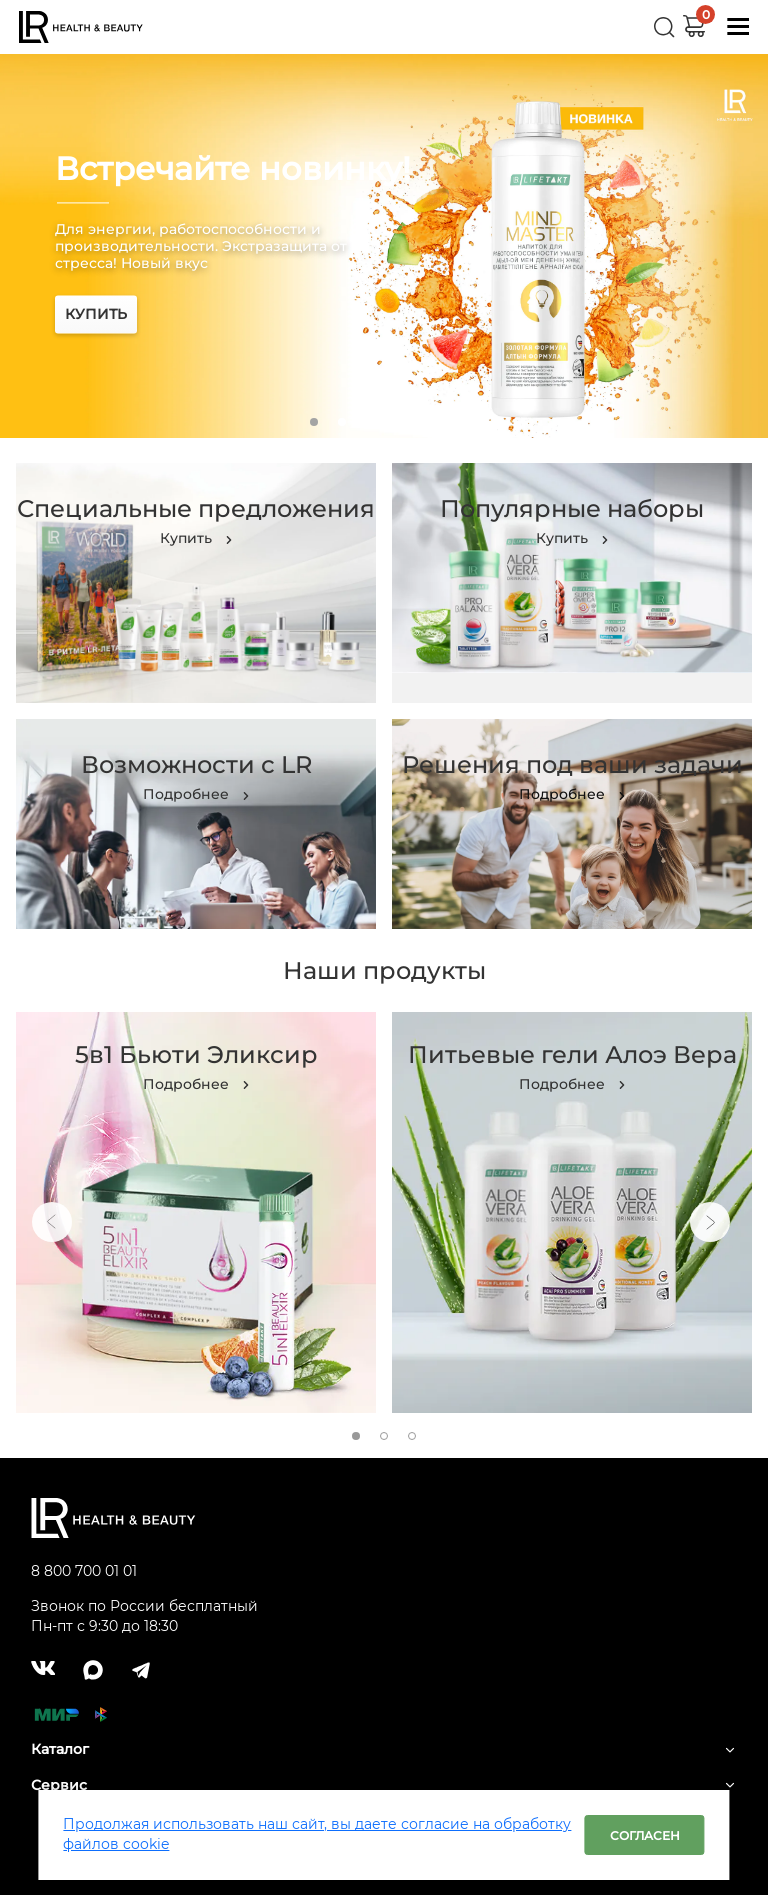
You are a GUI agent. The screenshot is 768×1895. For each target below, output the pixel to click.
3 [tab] (370, 422)
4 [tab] (398, 422)
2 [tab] (342, 422)
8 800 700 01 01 (84, 1571)
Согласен (645, 1835)
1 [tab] (314, 422)
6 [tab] (454, 422)
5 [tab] (426, 422)
